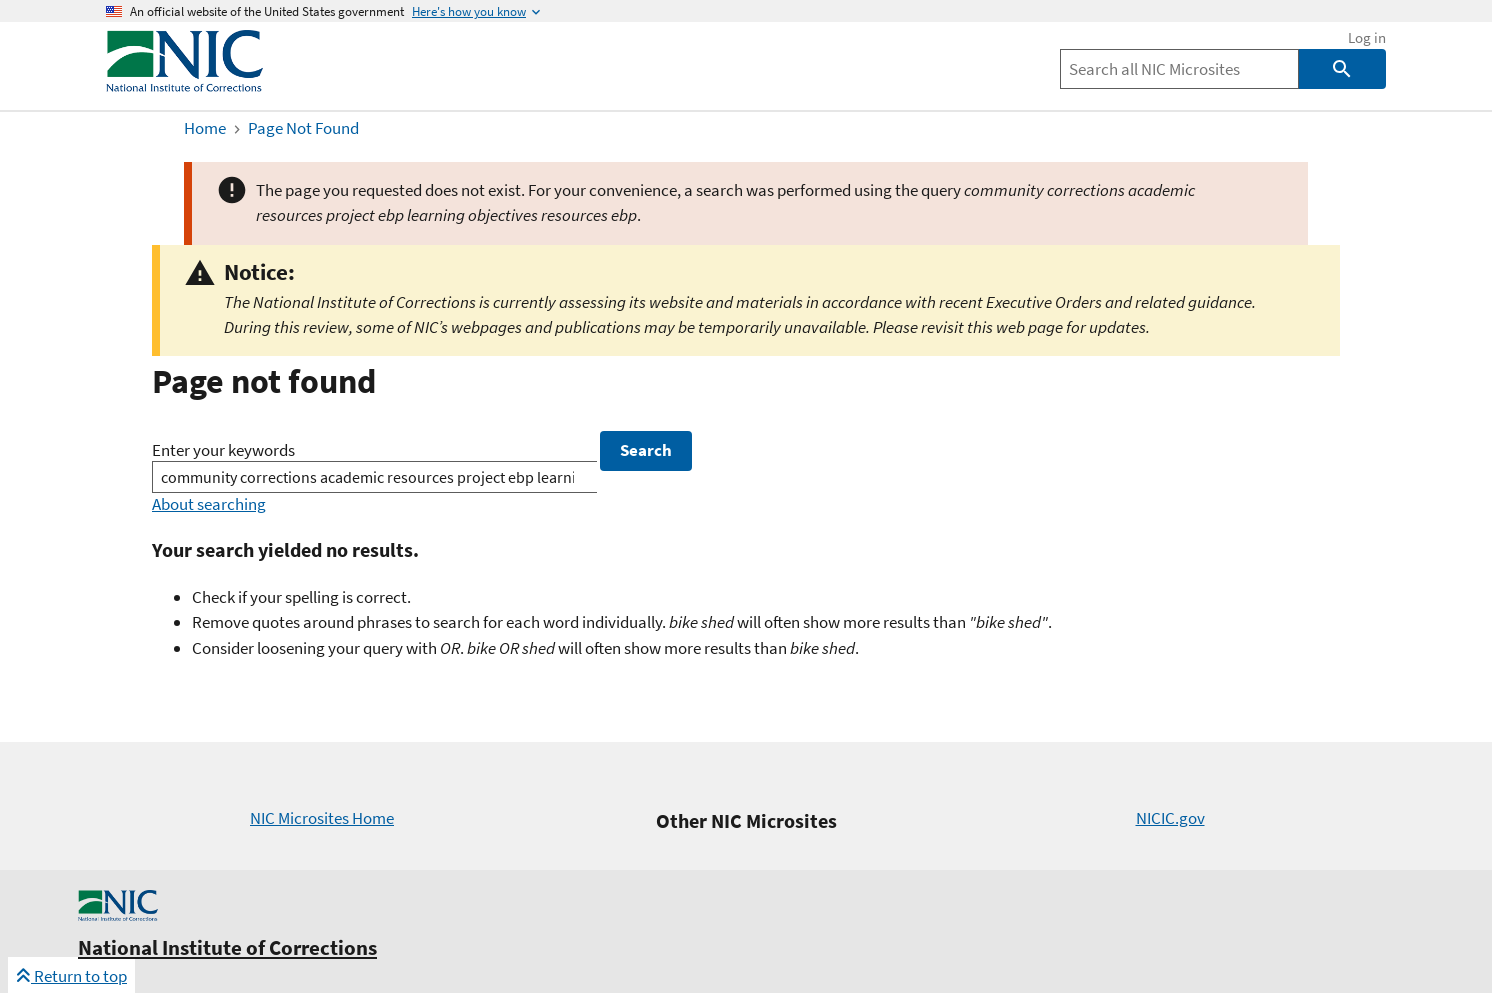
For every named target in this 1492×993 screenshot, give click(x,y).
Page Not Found (303, 128)
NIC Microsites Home (322, 818)
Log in (1367, 37)
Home (205, 128)
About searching (209, 504)
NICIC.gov (1170, 818)
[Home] (184, 87)
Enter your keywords (223, 450)
